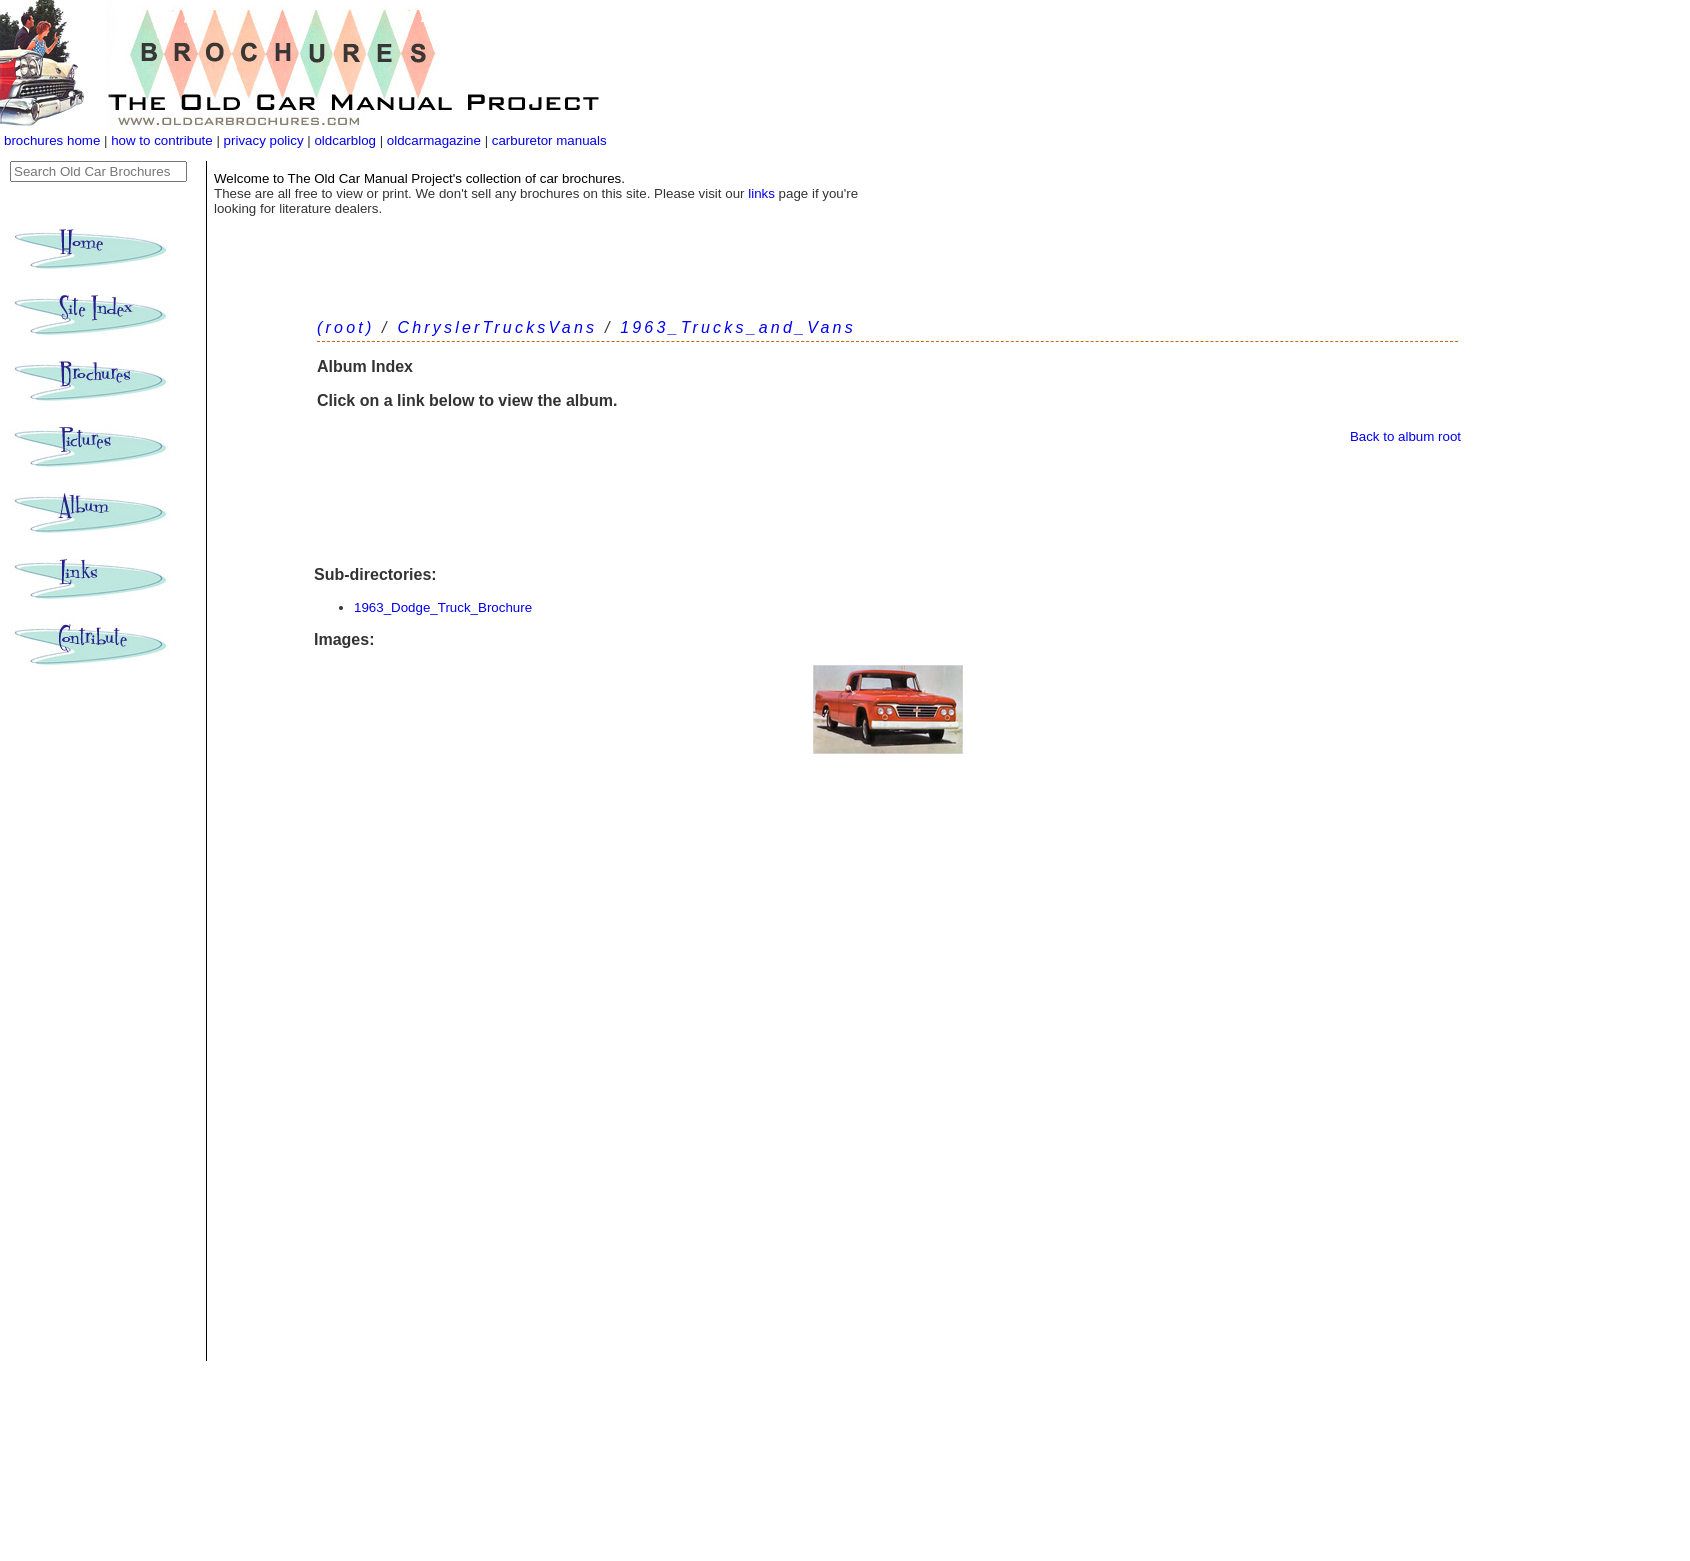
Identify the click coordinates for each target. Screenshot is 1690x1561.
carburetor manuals (547, 140)
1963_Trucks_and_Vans (738, 327)
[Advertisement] (887, 505)
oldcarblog (345, 140)
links (761, 193)
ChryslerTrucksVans (497, 327)
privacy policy (266, 140)
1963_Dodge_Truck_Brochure (443, 607)
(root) (345, 327)
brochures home (52, 140)
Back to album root (1405, 436)
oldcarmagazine (436, 140)
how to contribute (162, 140)
